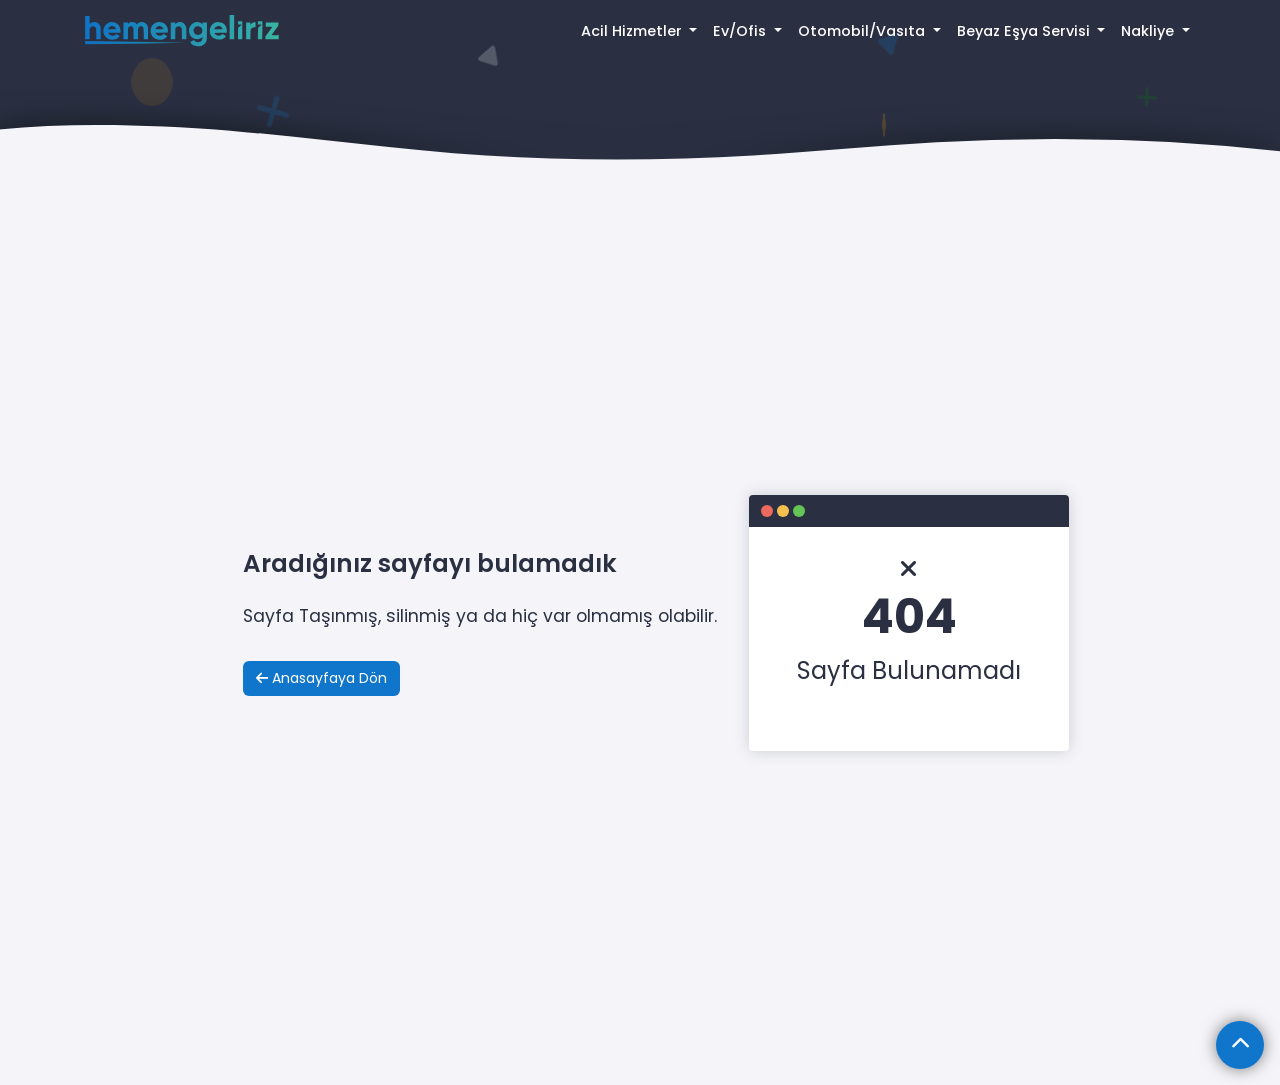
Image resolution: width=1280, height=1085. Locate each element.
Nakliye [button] (1149, 31)
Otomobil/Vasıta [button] (863, 31)
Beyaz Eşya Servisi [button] (1025, 31)
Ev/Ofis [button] (741, 31)
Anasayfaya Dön (321, 678)
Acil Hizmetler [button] (633, 31)
